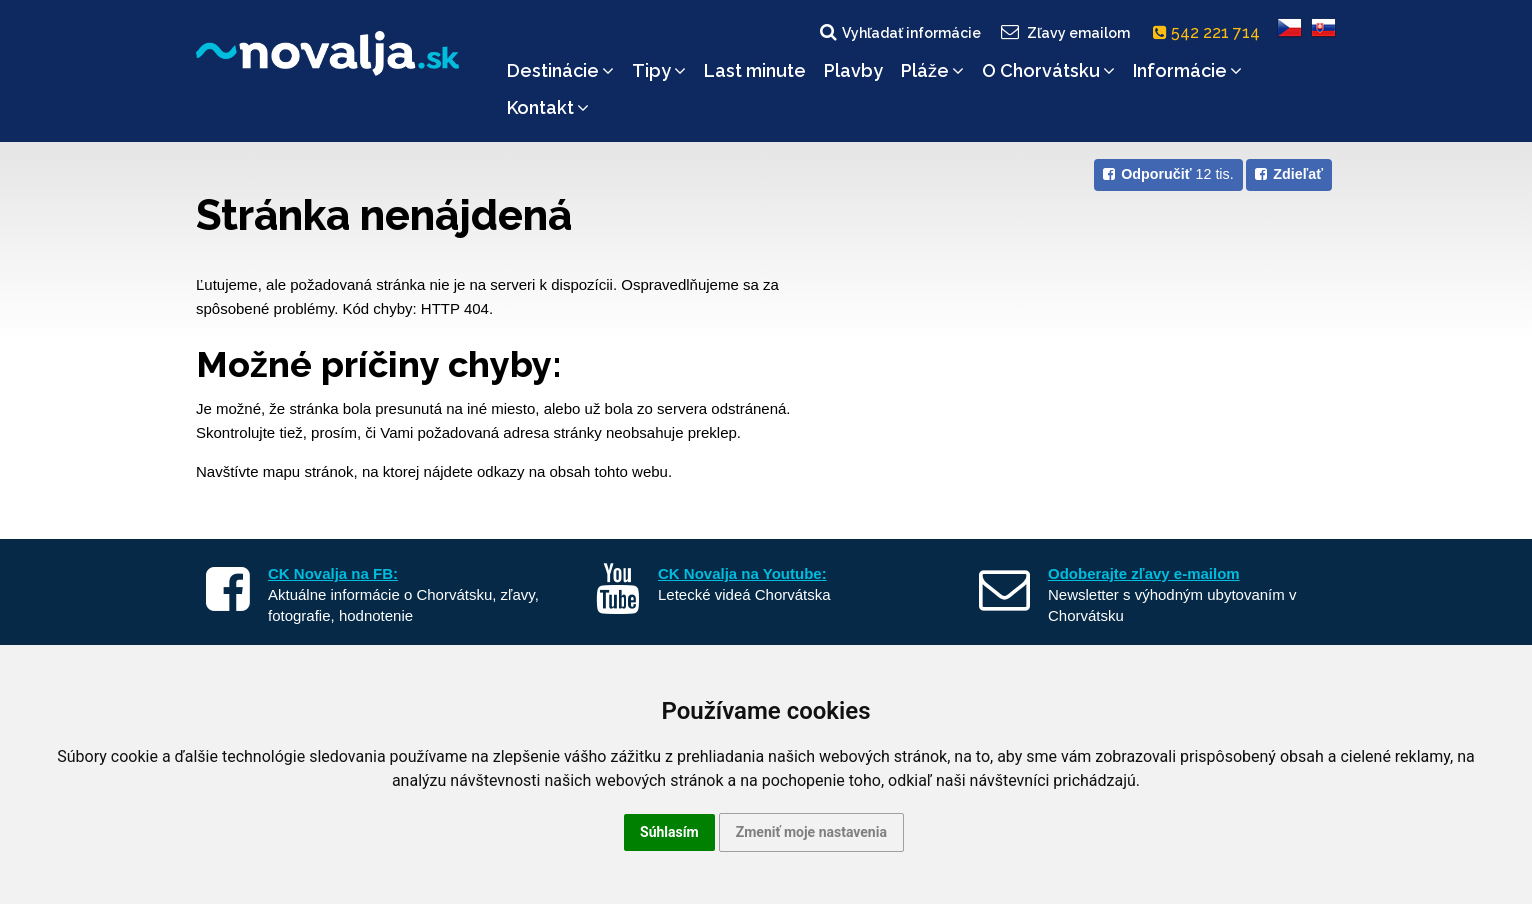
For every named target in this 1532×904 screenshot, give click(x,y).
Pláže (932, 70)
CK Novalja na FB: (333, 573)
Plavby (853, 70)
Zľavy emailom (1064, 32)
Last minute (755, 70)
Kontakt (548, 107)
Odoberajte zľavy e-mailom (1144, 573)
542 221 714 (1210, 32)
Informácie (1187, 70)
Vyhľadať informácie (899, 32)
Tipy (659, 70)
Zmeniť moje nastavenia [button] (811, 832)
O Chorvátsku (1048, 70)
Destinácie (560, 70)
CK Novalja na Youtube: (742, 573)
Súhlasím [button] (669, 832)
